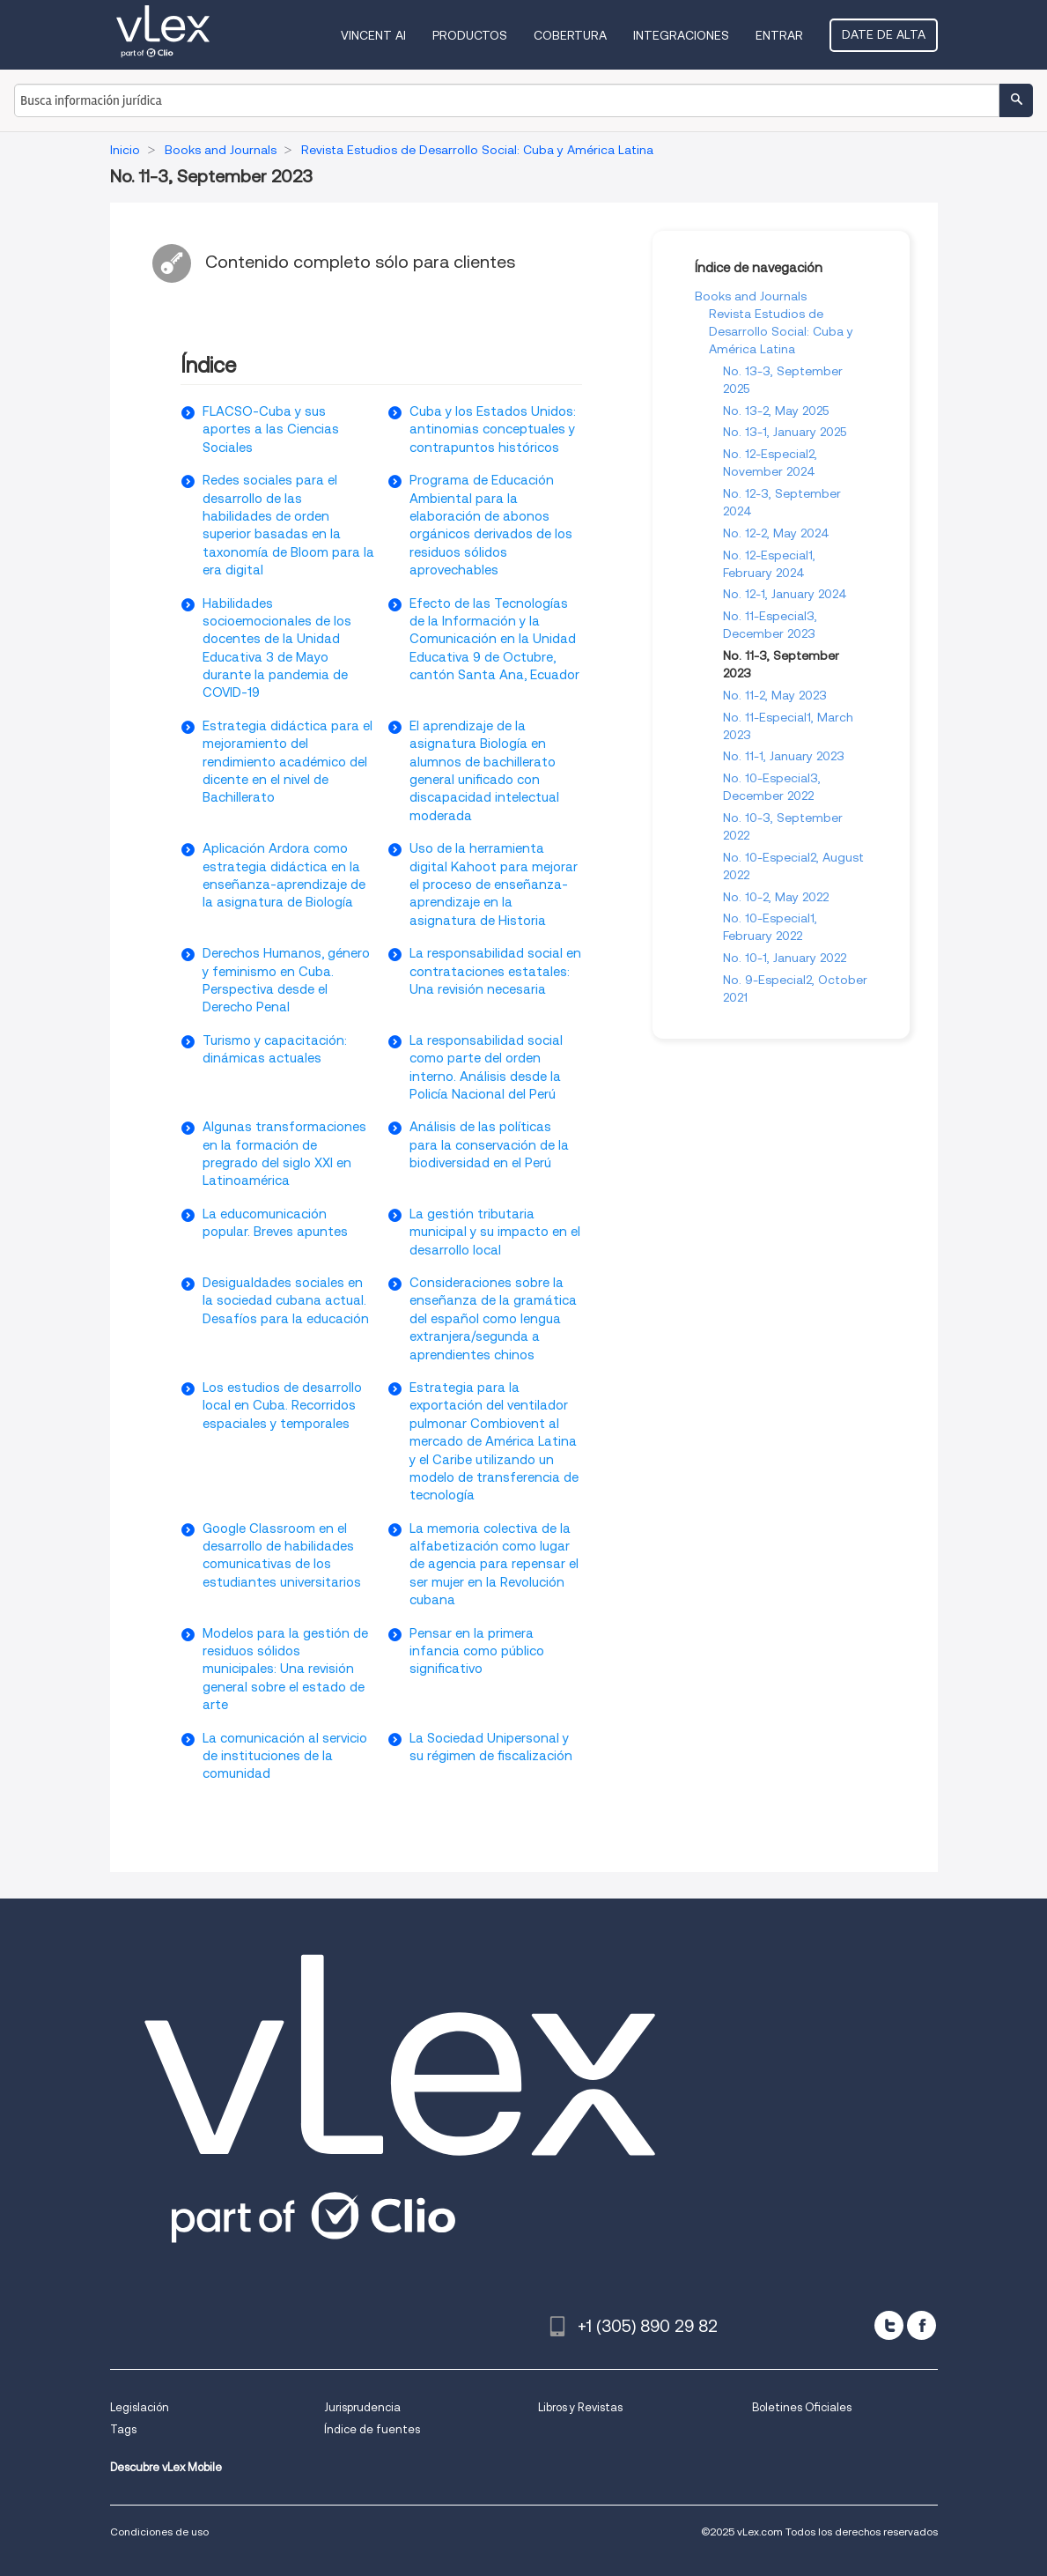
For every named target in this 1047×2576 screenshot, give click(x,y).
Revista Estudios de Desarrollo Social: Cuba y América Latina (781, 331)
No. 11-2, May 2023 (775, 695)
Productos (469, 35)
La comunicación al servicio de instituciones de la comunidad (285, 1756)
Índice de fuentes (372, 2429)
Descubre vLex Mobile (166, 2467)
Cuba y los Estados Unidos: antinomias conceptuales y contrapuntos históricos (492, 429)
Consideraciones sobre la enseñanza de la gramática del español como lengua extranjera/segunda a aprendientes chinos (493, 1319)
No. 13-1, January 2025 (784, 432)
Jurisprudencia (362, 2407)
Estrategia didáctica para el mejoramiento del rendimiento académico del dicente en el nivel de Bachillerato (287, 762)
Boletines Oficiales (802, 2407)
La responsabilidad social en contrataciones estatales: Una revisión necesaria (495, 971)
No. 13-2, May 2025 (776, 410)
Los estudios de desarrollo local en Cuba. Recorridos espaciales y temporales (282, 1406)
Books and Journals (751, 296)
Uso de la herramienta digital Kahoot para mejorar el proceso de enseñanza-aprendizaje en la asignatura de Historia (493, 884)
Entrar (779, 35)
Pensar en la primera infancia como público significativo (476, 1651)
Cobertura (570, 35)
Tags (123, 2429)
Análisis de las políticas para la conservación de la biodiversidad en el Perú (489, 1145)
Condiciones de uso (159, 2531)
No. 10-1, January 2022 (784, 958)
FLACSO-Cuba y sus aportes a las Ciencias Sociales (271, 429)
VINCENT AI (373, 35)
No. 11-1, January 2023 (783, 756)
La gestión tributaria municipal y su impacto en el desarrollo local (494, 1232)
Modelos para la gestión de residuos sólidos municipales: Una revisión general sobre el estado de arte (285, 1669)
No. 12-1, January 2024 (785, 594)
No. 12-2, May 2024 (776, 533)
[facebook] (921, 2325)
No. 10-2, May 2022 (776, 897)
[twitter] (888, 2325)
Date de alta (883, 34)
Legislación (139, 2407)
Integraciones (681, 35)
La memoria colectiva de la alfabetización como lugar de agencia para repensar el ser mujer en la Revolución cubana (494, 1564)
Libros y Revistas (580, 2407)
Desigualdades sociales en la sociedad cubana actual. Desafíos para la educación (286, 1301)
